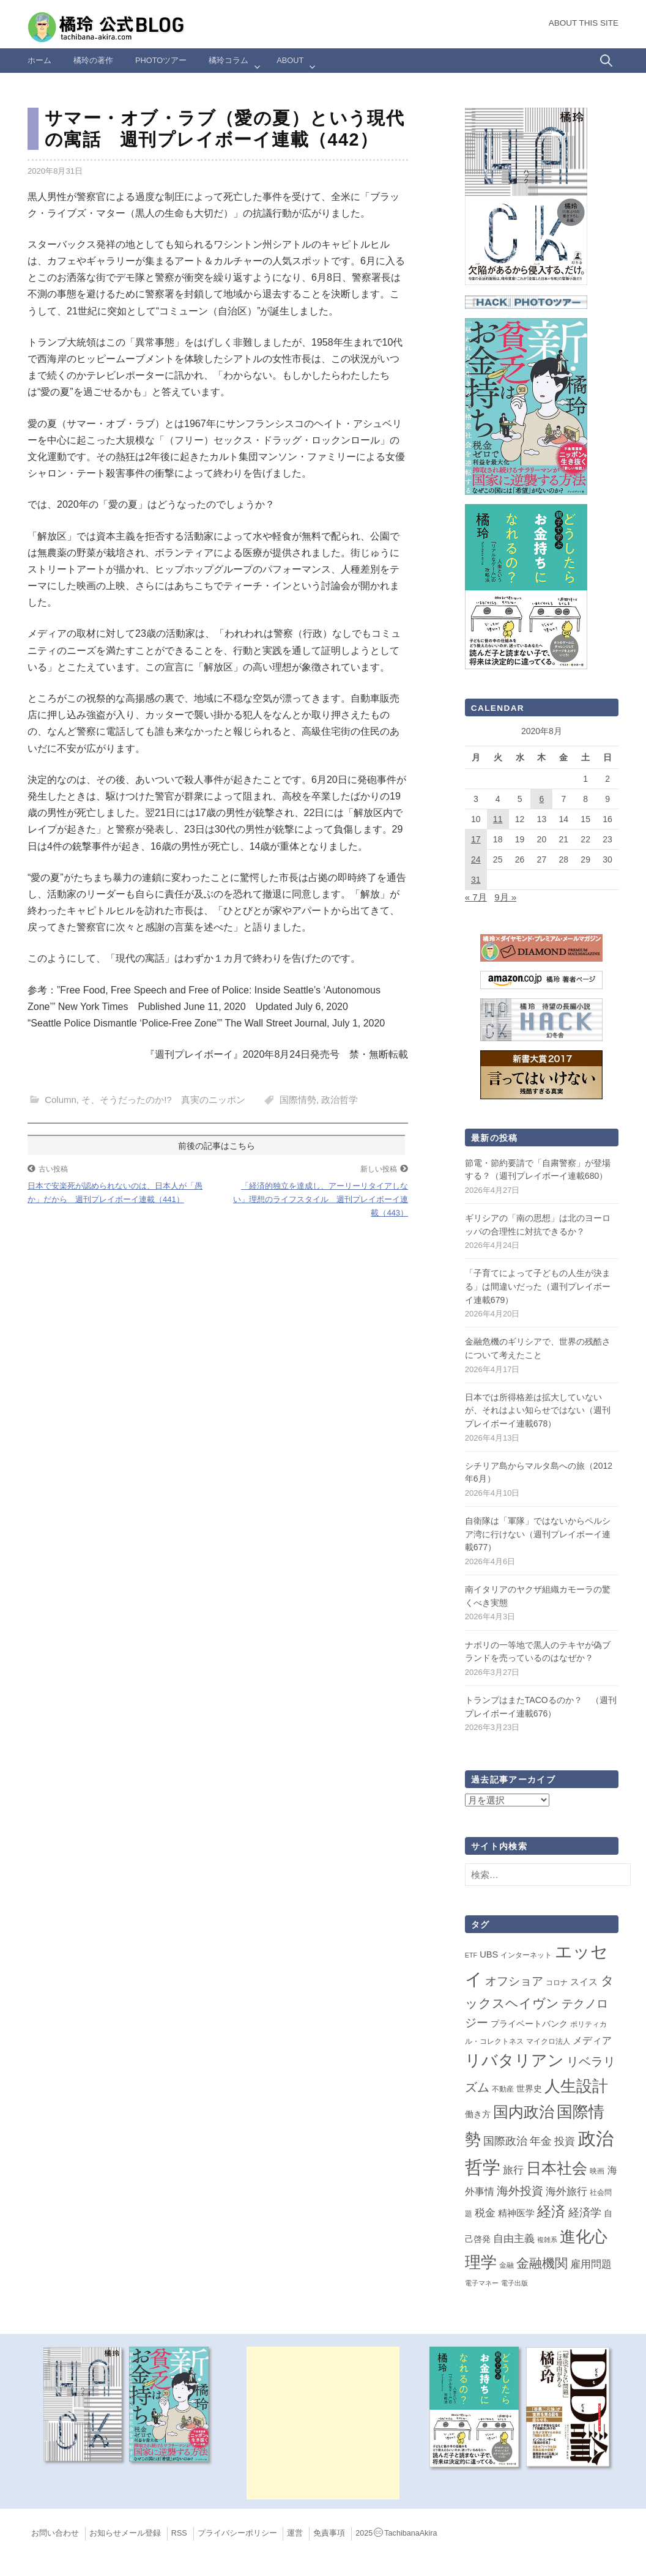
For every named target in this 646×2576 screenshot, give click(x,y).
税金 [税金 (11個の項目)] (485, 2213)
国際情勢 (298, 1099)
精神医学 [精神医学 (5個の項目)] (516, 2213)
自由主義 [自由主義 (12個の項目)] (514, 2238)
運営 (295, 2533)
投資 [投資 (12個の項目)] (564, 2141)
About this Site (583, 23)
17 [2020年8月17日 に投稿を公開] (476, 839)
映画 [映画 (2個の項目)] (597, 2171)
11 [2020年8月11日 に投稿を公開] (498, 819)
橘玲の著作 (93, 60)
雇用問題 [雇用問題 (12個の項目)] (591, 2264)
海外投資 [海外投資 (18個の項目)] (520, 2190)
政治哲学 (339, 1099)
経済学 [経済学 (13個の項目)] (584, 2213)
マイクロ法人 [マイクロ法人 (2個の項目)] (548, 2041)
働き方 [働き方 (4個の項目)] (478, 2114)
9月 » (505, 897)
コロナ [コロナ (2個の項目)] (557, 1982)
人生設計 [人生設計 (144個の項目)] (576, 2086)
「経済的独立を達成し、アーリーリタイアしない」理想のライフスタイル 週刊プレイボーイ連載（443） (320, 1199)
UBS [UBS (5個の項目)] (489, 1954)
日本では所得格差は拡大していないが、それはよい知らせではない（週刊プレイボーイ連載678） (538, 1410)
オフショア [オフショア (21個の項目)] (514, 1981)
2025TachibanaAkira (396, 2533)
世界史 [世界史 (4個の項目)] (529, 2088)
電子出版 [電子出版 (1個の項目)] (514, 2283)
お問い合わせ (55, 2533)
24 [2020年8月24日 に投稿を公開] (476, 859)
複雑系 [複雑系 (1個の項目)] (547, 2239)
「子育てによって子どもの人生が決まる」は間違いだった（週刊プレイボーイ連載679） (538, 1286)
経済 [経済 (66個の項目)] (551, 2211)
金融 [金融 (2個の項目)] (506, 2265)
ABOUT (290, 60)
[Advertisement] (323, 2423)
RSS (179, 2533)
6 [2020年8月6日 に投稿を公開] (542, 799)
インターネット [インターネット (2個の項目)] (526, 1955)
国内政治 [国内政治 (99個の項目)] (523, 2112)
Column (60, 1099)
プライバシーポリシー (237, 2533)
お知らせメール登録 (125, 2533)
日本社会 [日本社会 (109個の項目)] (556, 2168)
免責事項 (329, 2533)
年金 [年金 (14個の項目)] (541, 2141)
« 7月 (476, 897)
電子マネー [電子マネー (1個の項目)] (482, 2283)
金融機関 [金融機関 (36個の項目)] (542, 2263)
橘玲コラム (228, 60)
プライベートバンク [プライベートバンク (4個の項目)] (529, 2024)
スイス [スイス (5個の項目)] (584, 1982)
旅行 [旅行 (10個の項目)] (513, 2170)
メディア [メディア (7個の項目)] (592, 2040)
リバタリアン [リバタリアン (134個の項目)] (514, 2060)
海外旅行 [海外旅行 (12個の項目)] (566, 2191)
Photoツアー (161, 60)
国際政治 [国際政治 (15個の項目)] (505, 2141)
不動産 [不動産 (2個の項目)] (503, 2089)
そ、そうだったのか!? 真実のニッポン (163, 1099)
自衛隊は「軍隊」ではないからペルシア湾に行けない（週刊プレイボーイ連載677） (538, 1534)
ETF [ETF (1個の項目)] (471, 1955)
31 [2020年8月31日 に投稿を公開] (476, 880)
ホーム (39, 60)
